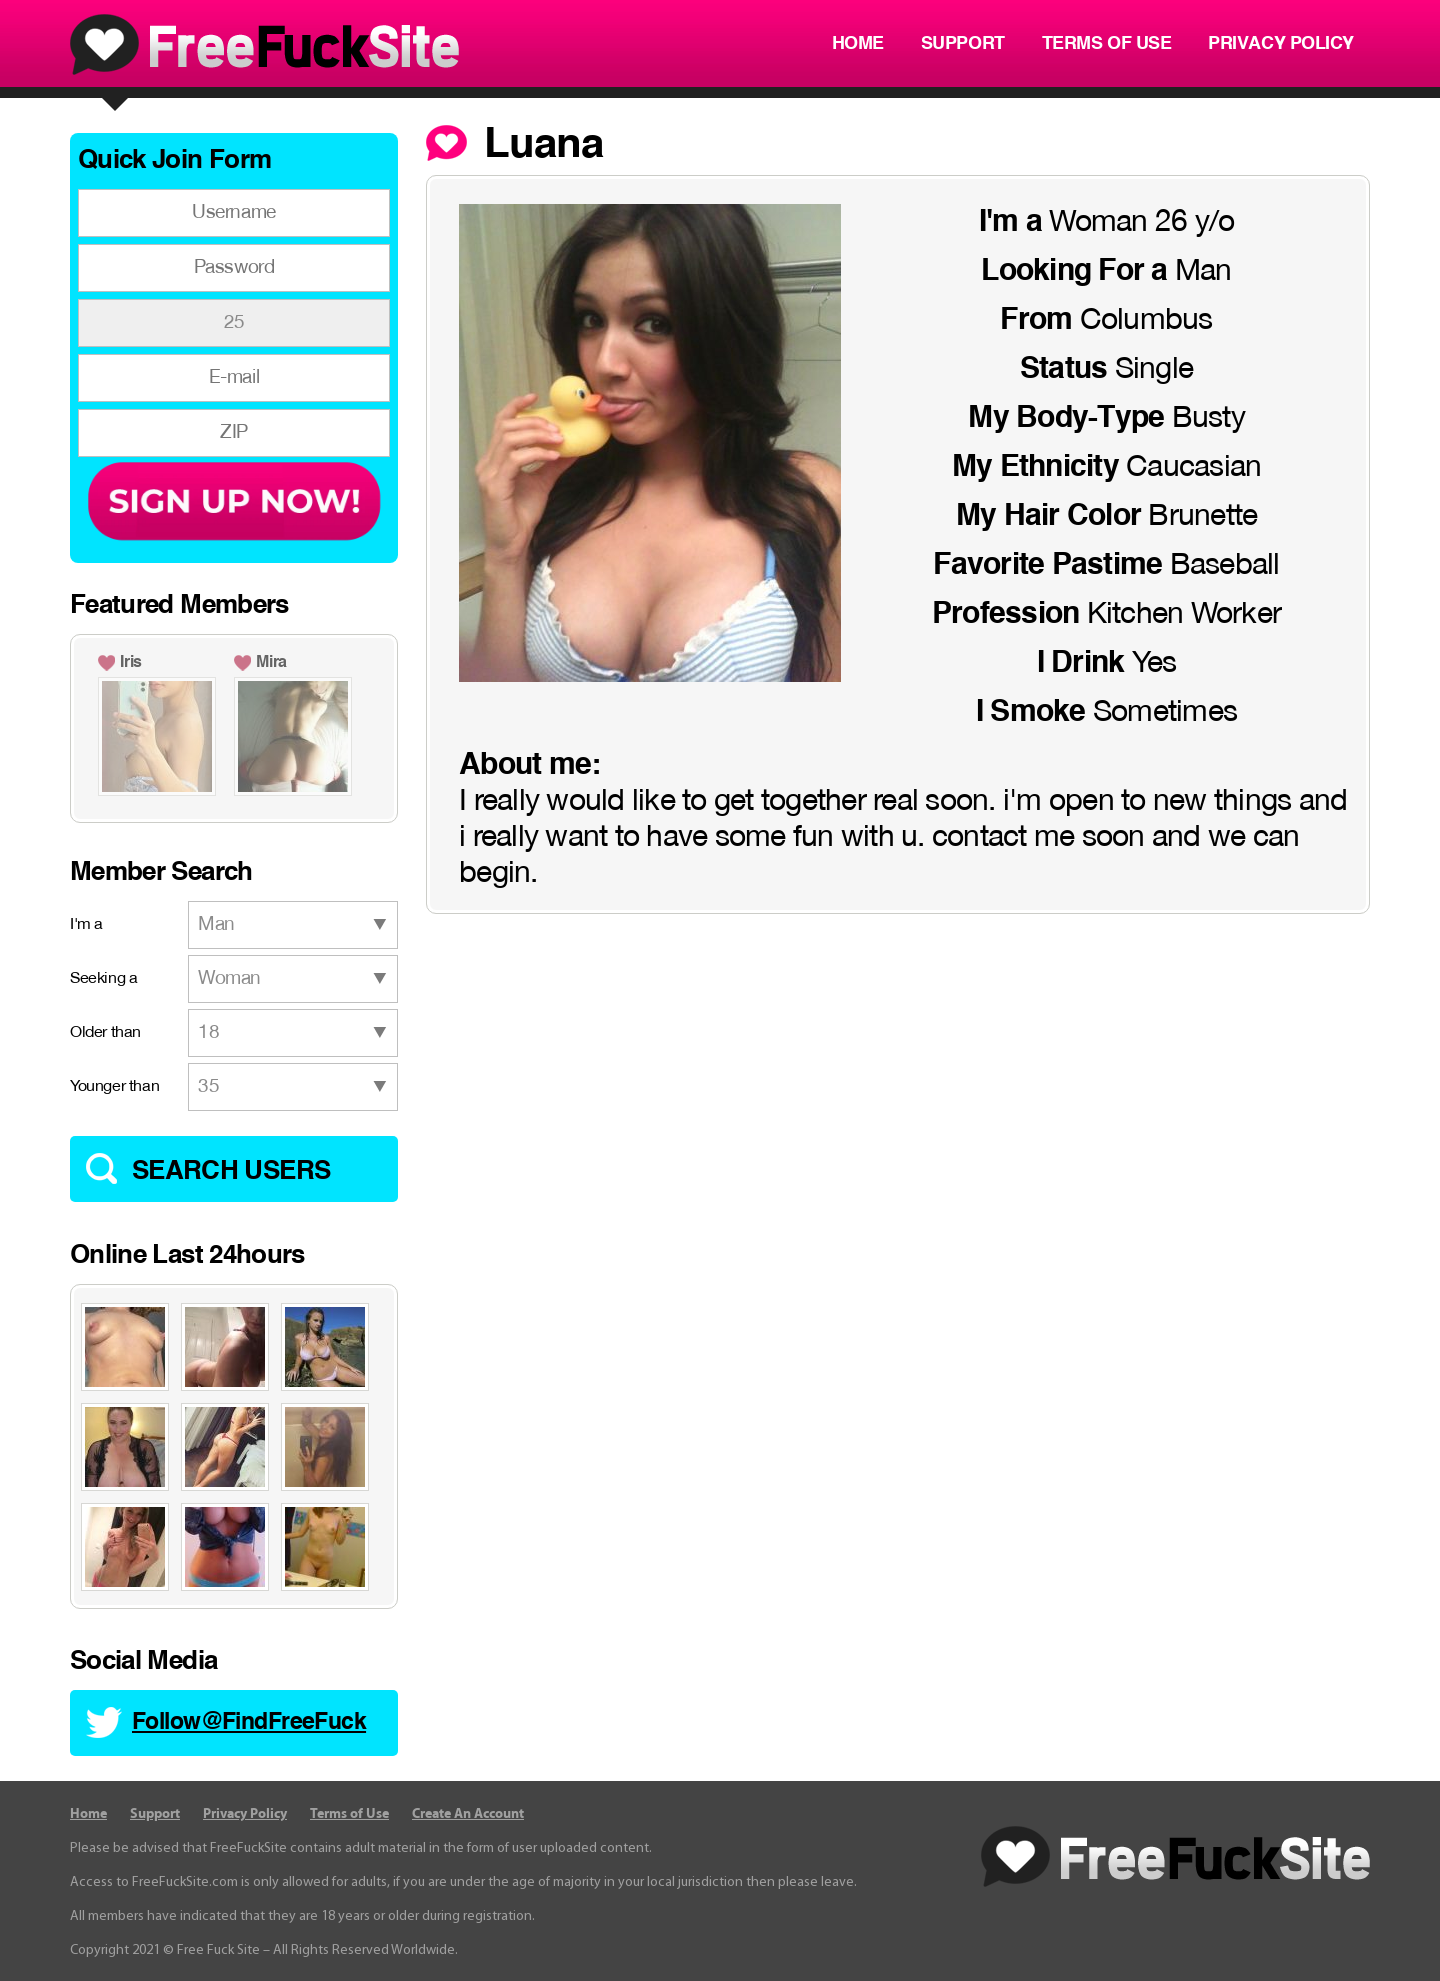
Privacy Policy (1281, 44)
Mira (271, 663)
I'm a (86, 925)
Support (963, 44)
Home (858, 44)
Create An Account (468, 1814)
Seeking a (103, 979)
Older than (105, 1033)
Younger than (114, 1087)
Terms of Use (1107, 44)
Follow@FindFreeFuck (249, 1722)
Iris (131, 663)
